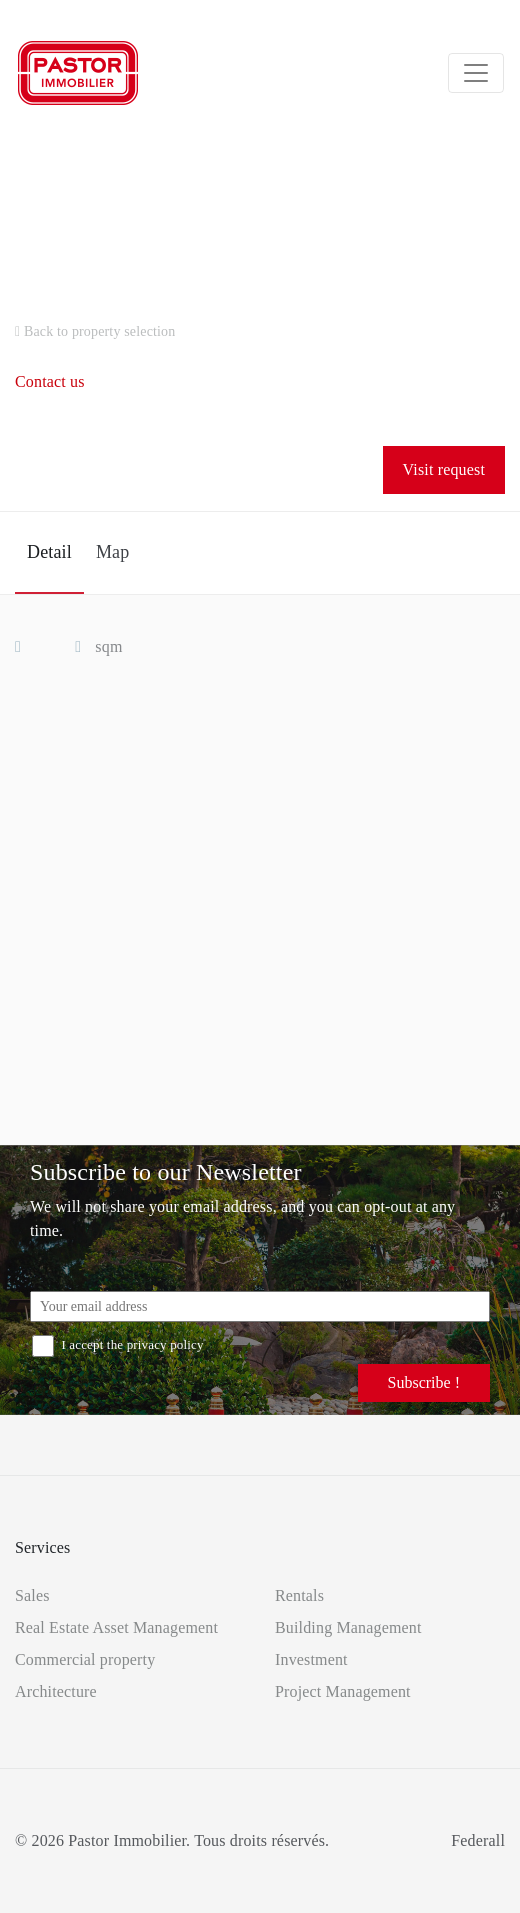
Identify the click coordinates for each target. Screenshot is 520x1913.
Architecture (56, 1691)
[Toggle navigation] (476, 73)
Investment (311, 1659)
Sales (32, 1595)
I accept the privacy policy (118, 1344)
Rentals (299, 1595)
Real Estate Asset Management (116, 1627)
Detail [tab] (49, 552)
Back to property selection (95, 331)
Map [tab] (112, 552)
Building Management (348, 1627)
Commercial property (85, 1659)
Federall (478, 1840)
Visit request (444, 469)
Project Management (343, 1691)
